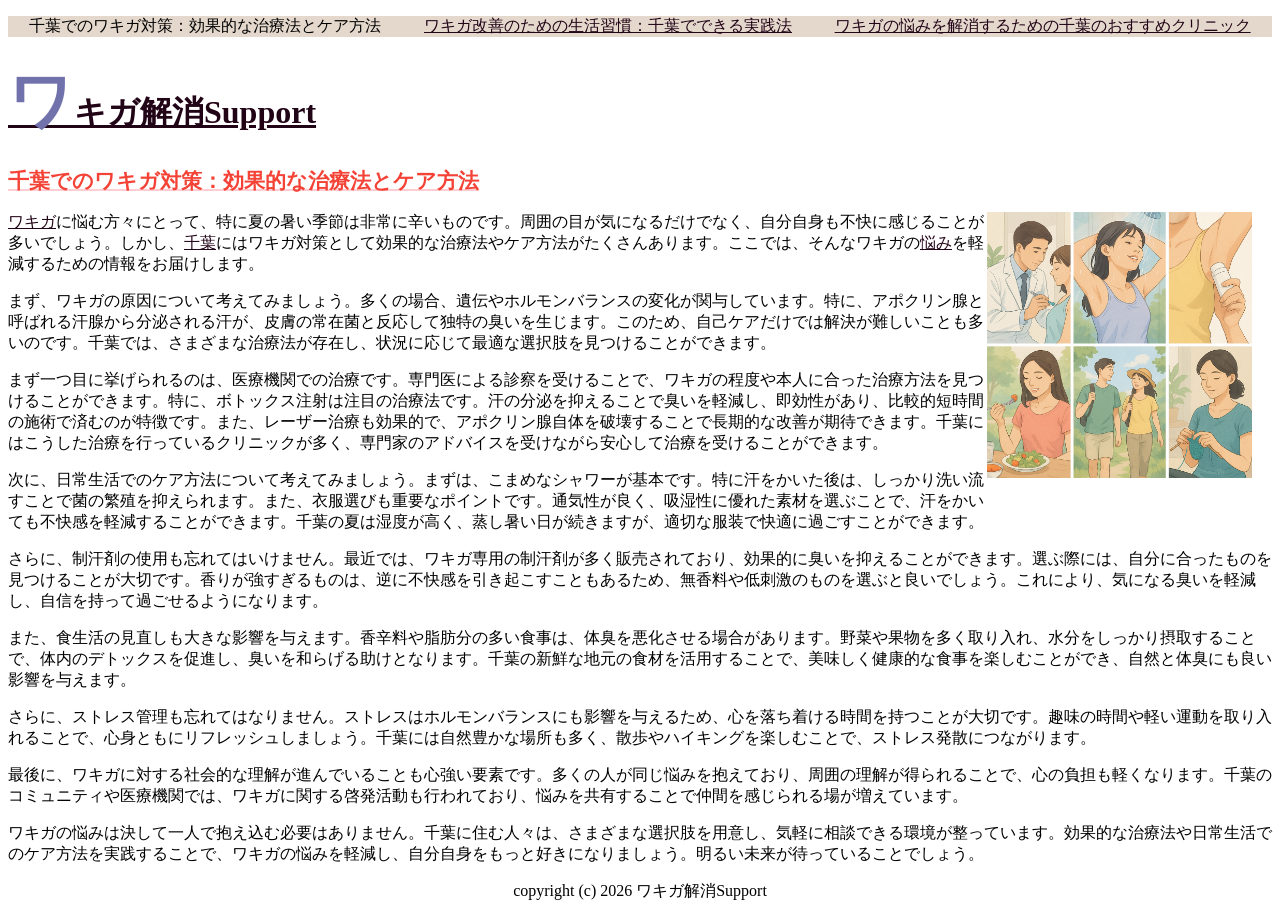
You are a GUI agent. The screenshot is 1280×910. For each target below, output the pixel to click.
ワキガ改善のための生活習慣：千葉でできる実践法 (608, 25)
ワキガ (32, 221)
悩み (936, 242)
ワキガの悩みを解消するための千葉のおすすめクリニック (1043, 25)
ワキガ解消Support (162, 112)
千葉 (200, 242)
